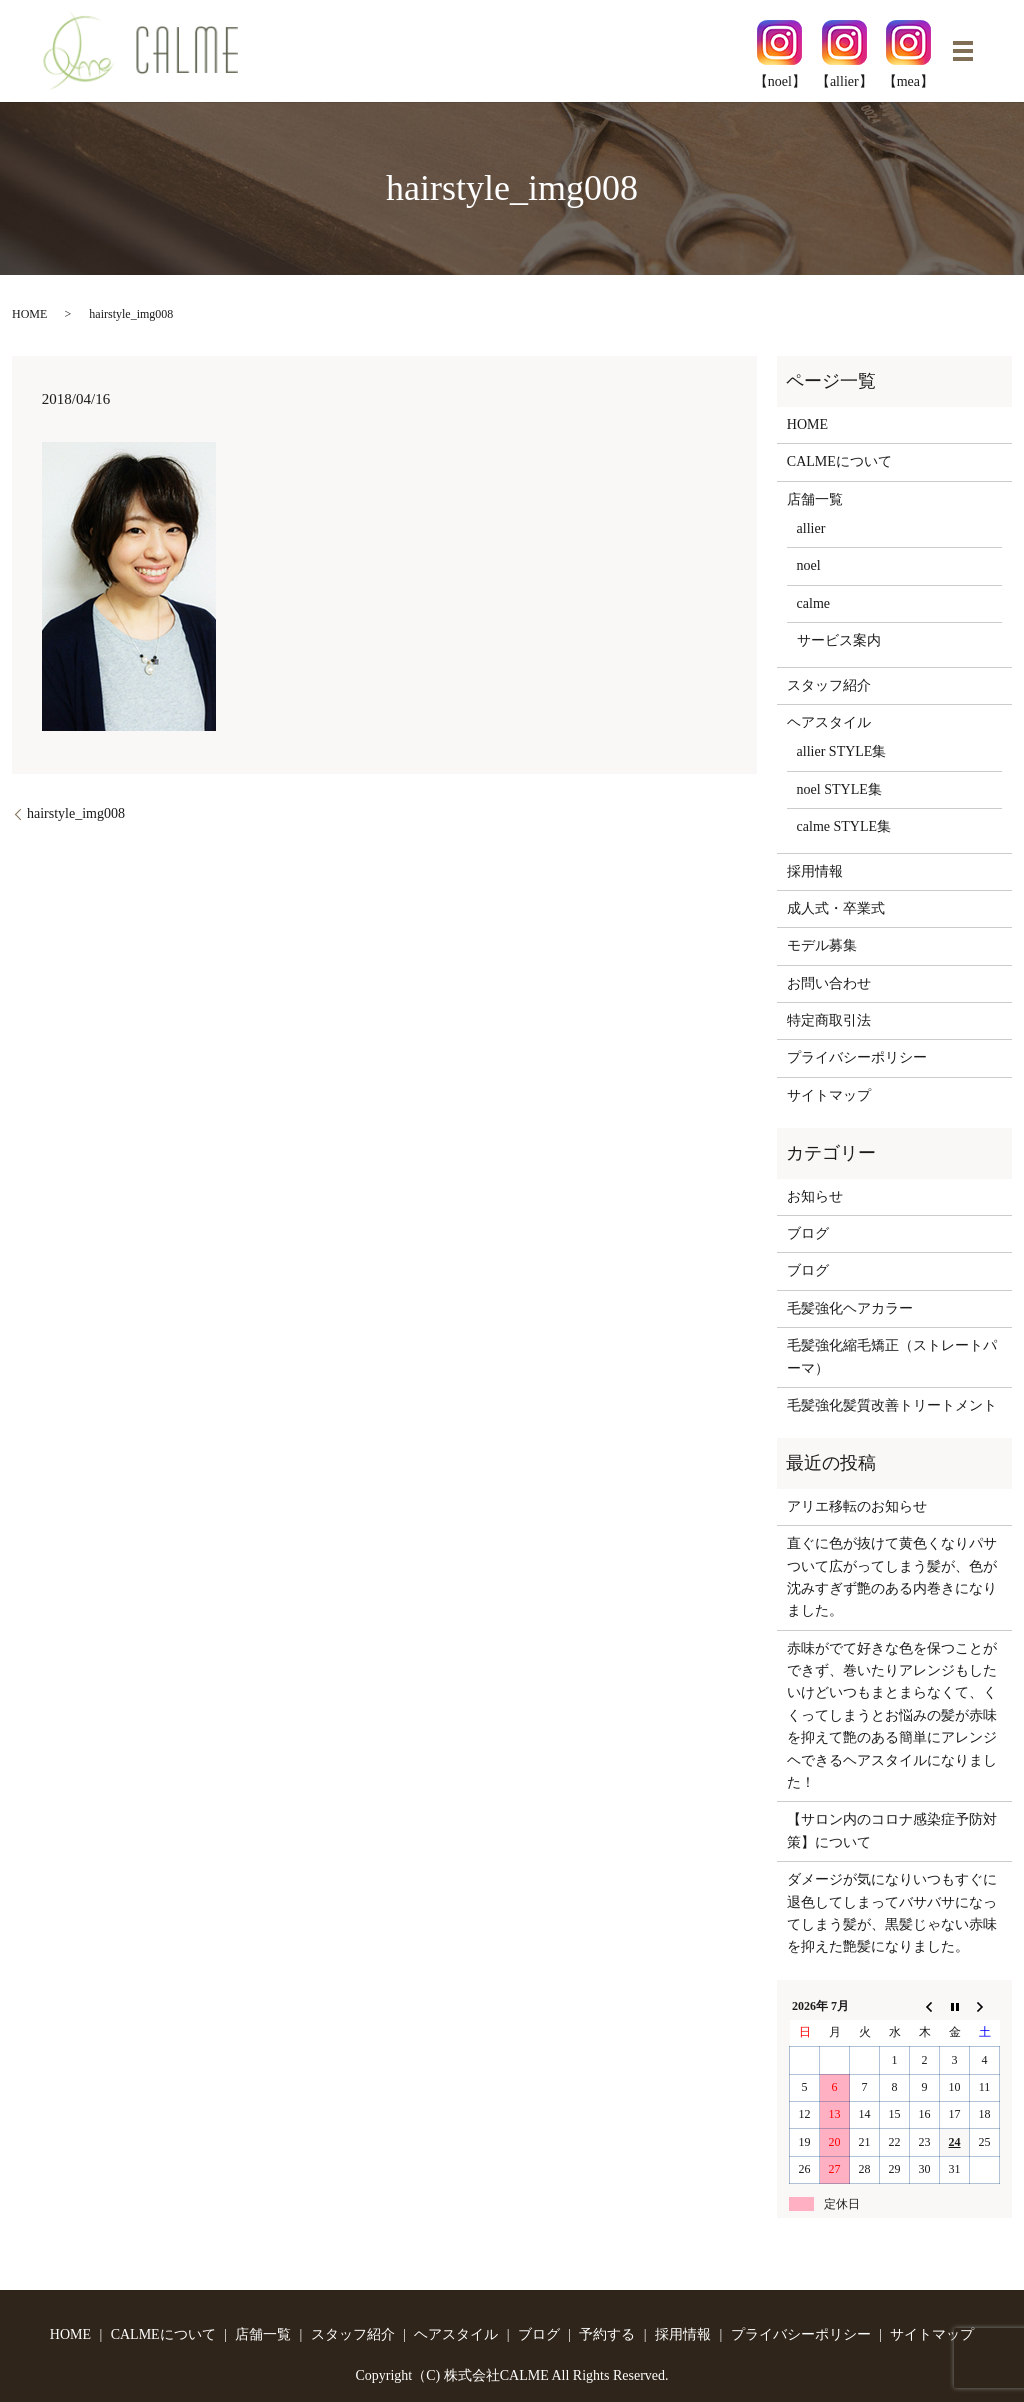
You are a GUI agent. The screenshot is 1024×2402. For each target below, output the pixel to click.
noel (809, 565)
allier (811, 528)
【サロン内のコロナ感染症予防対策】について (892, 1830)
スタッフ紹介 (829, 685)
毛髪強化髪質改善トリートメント (892, 1405)
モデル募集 (822, 945)
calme (813, 603)
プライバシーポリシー (857, 1057)
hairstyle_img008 (76, 813)
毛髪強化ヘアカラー (850, 1308)
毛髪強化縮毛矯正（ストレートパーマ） (892, 1356)
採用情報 (815, 871)
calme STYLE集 (844, 826)
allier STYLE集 (842, 751)
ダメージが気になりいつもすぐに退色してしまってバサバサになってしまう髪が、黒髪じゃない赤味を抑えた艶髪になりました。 (892, 1913)
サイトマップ (829, 1095)
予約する (607, 2334)
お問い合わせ (829, 983)
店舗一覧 (815, 499)
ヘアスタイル (829, 722)
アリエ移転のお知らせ (857, 1506)
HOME (29, 314)
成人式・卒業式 (836, 908)
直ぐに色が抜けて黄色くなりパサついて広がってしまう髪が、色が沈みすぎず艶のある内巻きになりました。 (892, 1577)
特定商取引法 (829, 1020)
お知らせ (815, 1196)
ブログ (808, 1233)
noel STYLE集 (839, 789)
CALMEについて (839, 461)
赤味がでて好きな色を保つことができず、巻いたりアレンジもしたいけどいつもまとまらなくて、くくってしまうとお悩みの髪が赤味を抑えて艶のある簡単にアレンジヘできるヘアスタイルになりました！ (892, 1715)
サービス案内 (839, 640)
